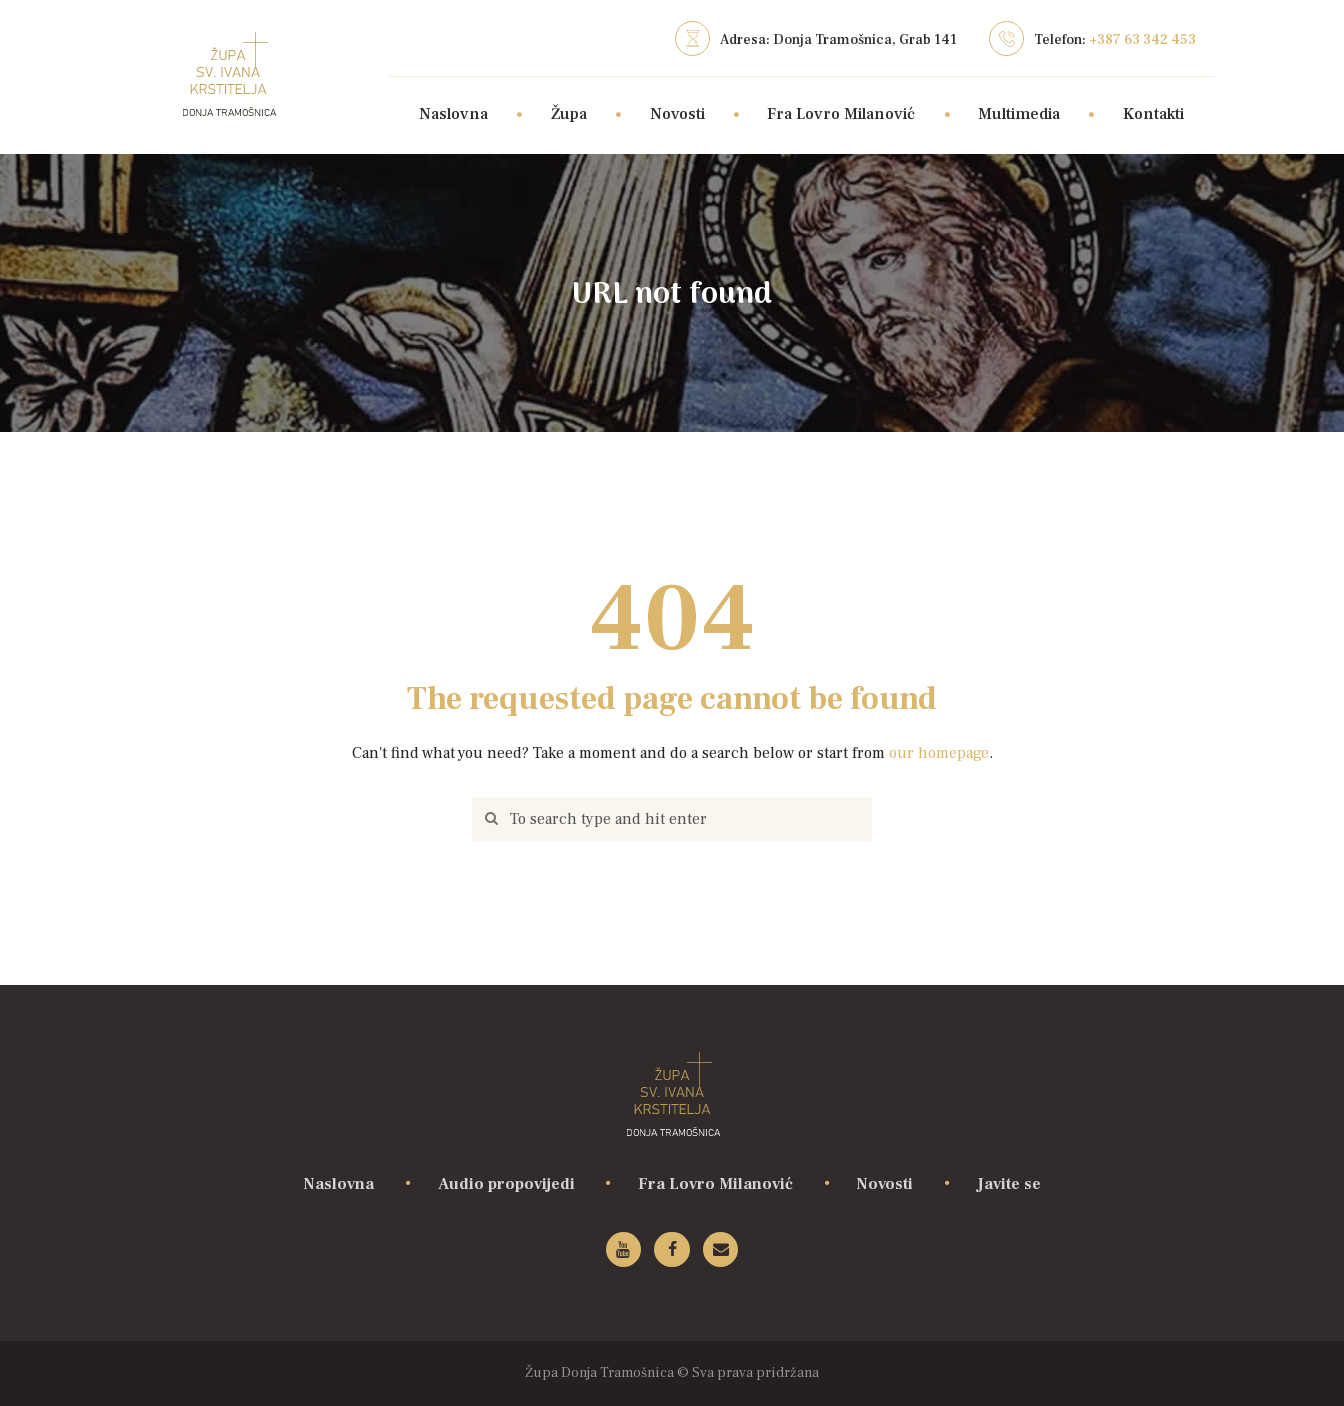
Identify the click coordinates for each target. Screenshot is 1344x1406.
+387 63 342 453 (1142, 40)
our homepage (939, 753)
